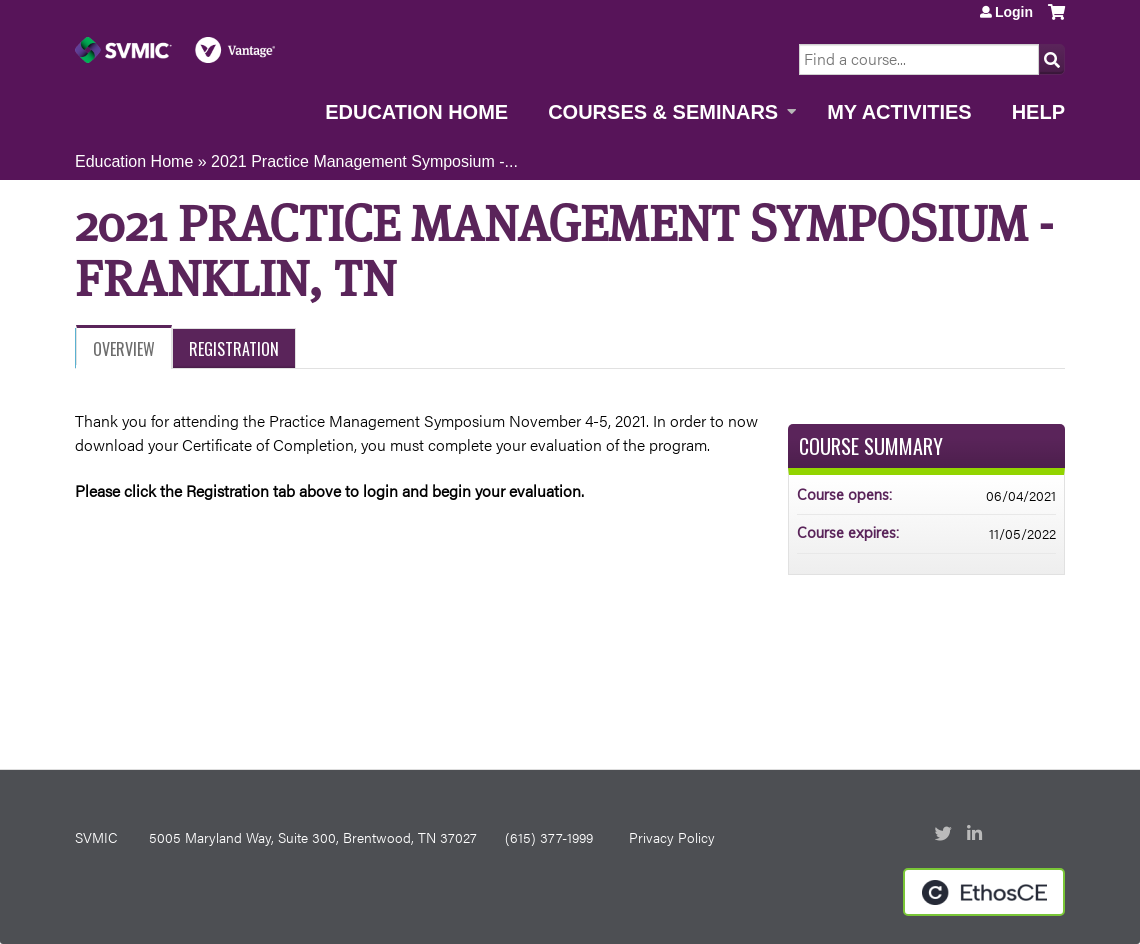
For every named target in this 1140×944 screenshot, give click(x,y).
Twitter (945, 835)
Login (1014, 12)
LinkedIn (977, 835)
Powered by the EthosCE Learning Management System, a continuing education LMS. (984, 892)
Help (1038, 112)
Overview (124, 349)
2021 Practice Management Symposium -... (364, 161)
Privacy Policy (672, 837)
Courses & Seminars (663, 112)
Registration (234, 349)
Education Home (416, 112)
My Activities (899, 112)
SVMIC (96, 837)
